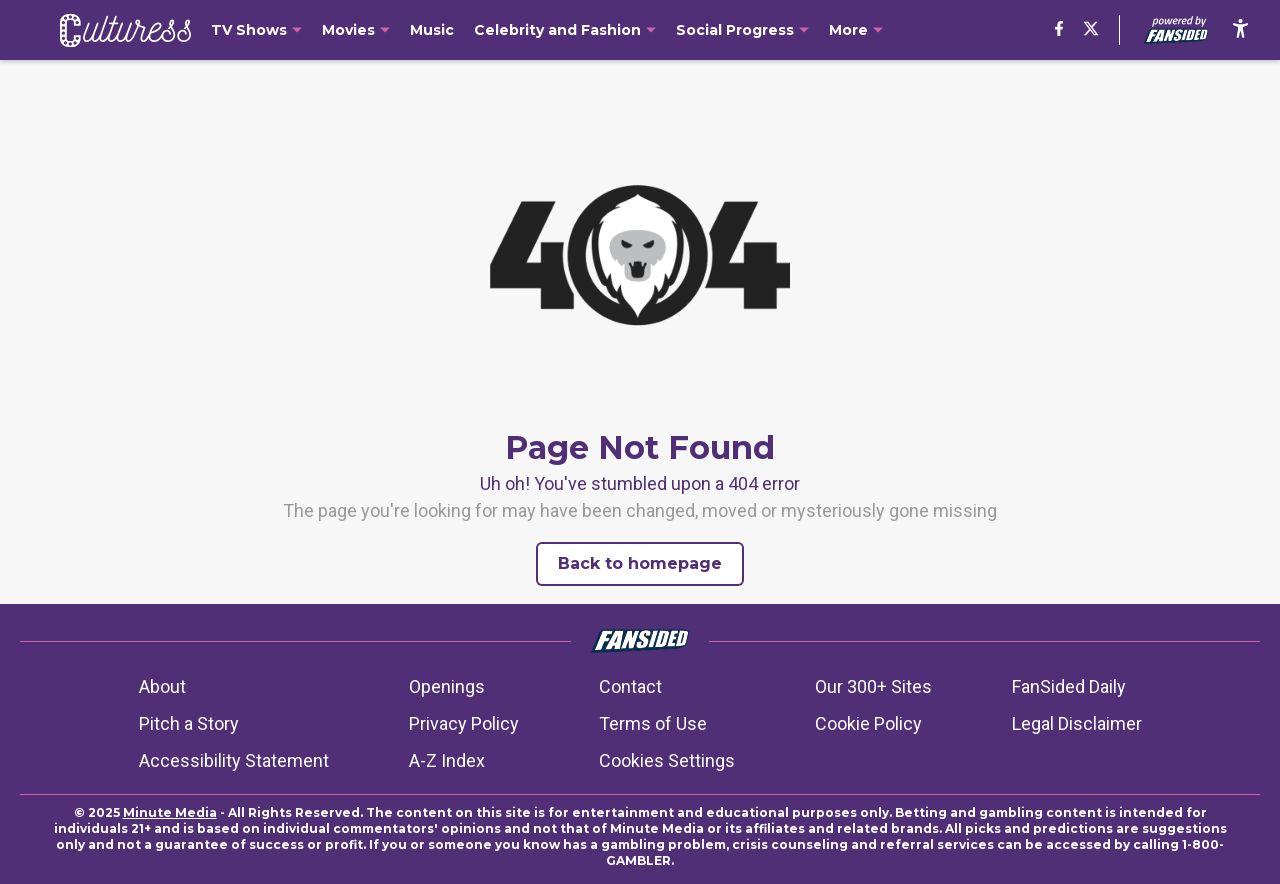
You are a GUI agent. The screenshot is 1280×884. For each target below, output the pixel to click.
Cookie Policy (868, 723)
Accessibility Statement (234, 760)
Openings (447, 686)
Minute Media (170, 812)
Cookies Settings (667, 760)
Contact (630, 686)
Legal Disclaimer (1077, 723)
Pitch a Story (189, 723)
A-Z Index (447, 760)
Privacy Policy (464, 723)
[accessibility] (1240, 30)
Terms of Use (653, 723)
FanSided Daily (1069, 686)
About (162, 686)
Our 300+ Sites (873, 686)
